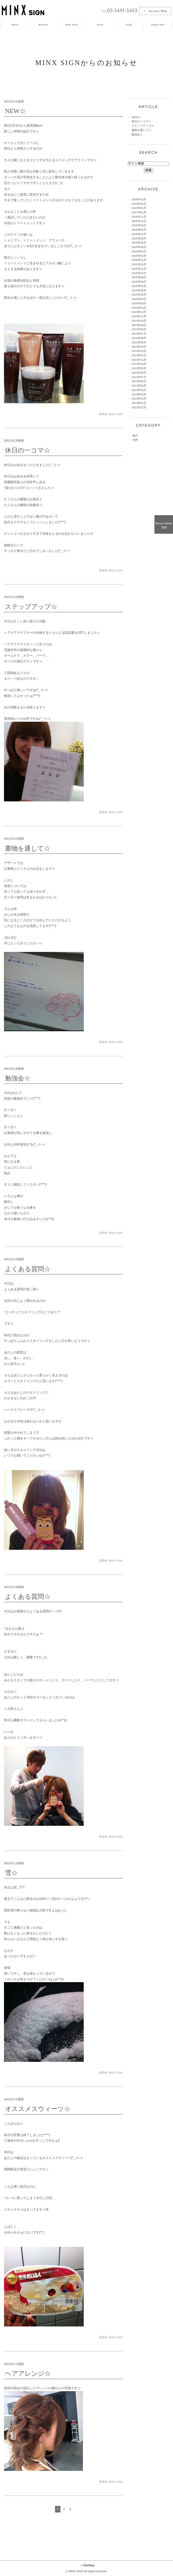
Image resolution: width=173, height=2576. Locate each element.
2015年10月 (139, 273)
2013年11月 (139, 359)
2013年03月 (139, 394)
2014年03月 (139, 351)
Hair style (71, 24)
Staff (129, 24)
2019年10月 (139, 203)
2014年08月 (139, 329)
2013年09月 (139, 368)
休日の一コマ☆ (27, 450)
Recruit (43, 24)
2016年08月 (139, 229)
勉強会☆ (17, 1078)
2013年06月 (139, 381)
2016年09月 (139, 225)
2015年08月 (139, 281)
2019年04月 (139, 208)
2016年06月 (139, 238)
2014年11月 (139, 316)
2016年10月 (139, 221)
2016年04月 (139, 247)
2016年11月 (139, 216)
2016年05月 (139, 242)
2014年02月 (139, 355)
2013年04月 (139, 390)
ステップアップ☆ (31, 606)
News (15, 24)
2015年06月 (139, 290)
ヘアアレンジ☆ (28, 2373)
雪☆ (11, 1872)
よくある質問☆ (27, 1269)
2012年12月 (139, 407)
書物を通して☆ (27, 848)
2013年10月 (139, 363)
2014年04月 (139, 346)
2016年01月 (139, 259)
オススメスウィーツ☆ (37, 2108)
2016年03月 (139, 251)
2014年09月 (139, 325)
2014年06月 (139, 338)
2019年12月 (139, 199)
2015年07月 (139, 286)
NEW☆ (15, 111)
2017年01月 (139, 212)
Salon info (157, 24)
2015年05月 (139, 294)
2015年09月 (139, 277)
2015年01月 (139, 307)
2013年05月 (139, 385)
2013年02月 (139, 398)
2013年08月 (139, 372)
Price (100, 24)
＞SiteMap (87, 2565)
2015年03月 (139, 303)
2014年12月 (139, 311)
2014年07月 (139, 333)
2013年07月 (139, 377)
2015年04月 (139, 299)
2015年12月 (139, 264)
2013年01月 (139, 402)
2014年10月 (139, 320)
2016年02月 (139, 255)
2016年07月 (139, 234)
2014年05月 (139, 342)
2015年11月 (139, 268)
